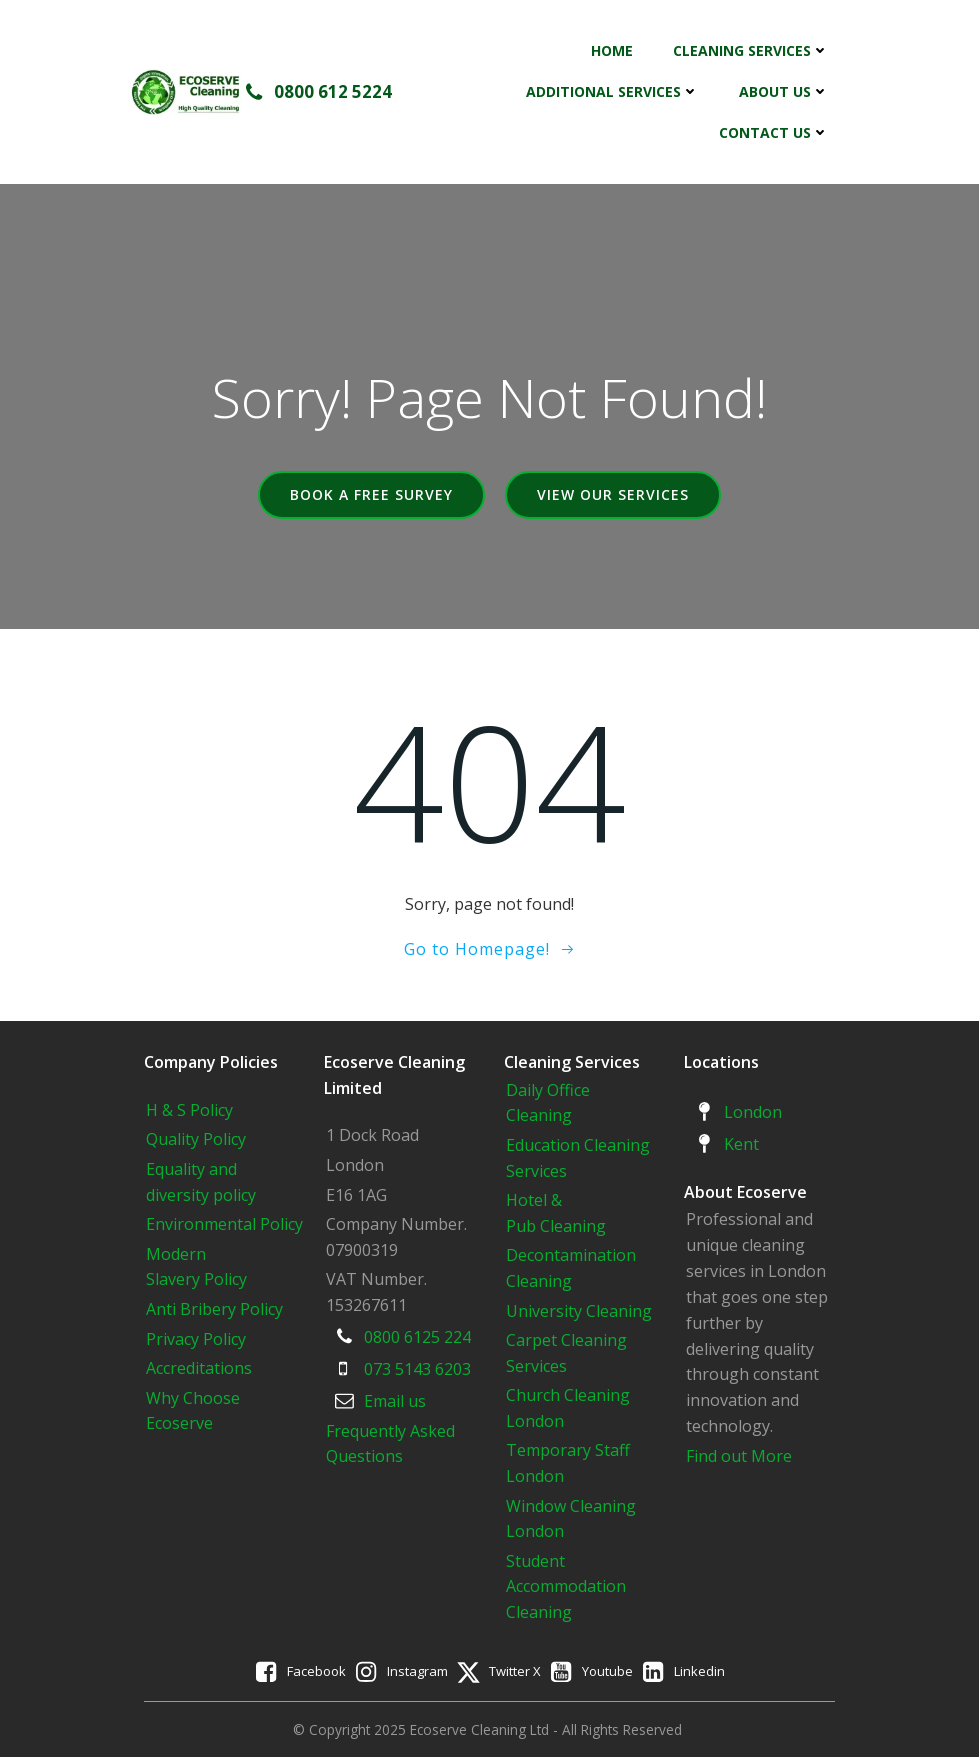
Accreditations (200, 1368)
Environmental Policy (225, 1224)
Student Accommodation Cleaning (567, 1586)
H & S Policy (190, 1110)
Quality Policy (197, 1140)
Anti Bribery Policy (215, 1309)
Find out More (740, 1456)
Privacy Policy (197, 1339)
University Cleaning (582, 1311)
